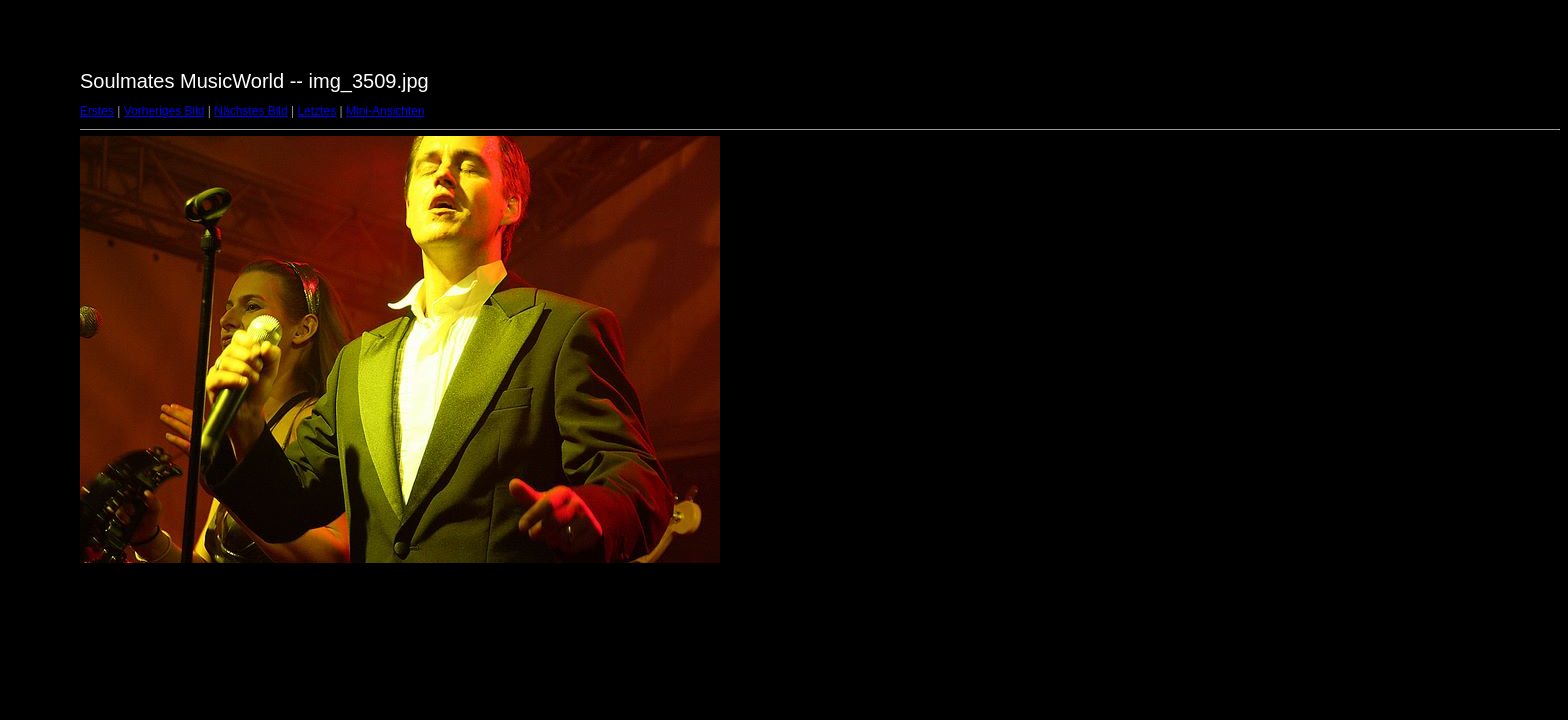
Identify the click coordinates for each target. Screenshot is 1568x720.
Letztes (317, 111)
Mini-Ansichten (385, 111)
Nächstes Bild (250, 111)
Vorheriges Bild (164, 111)
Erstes (97, 111)
